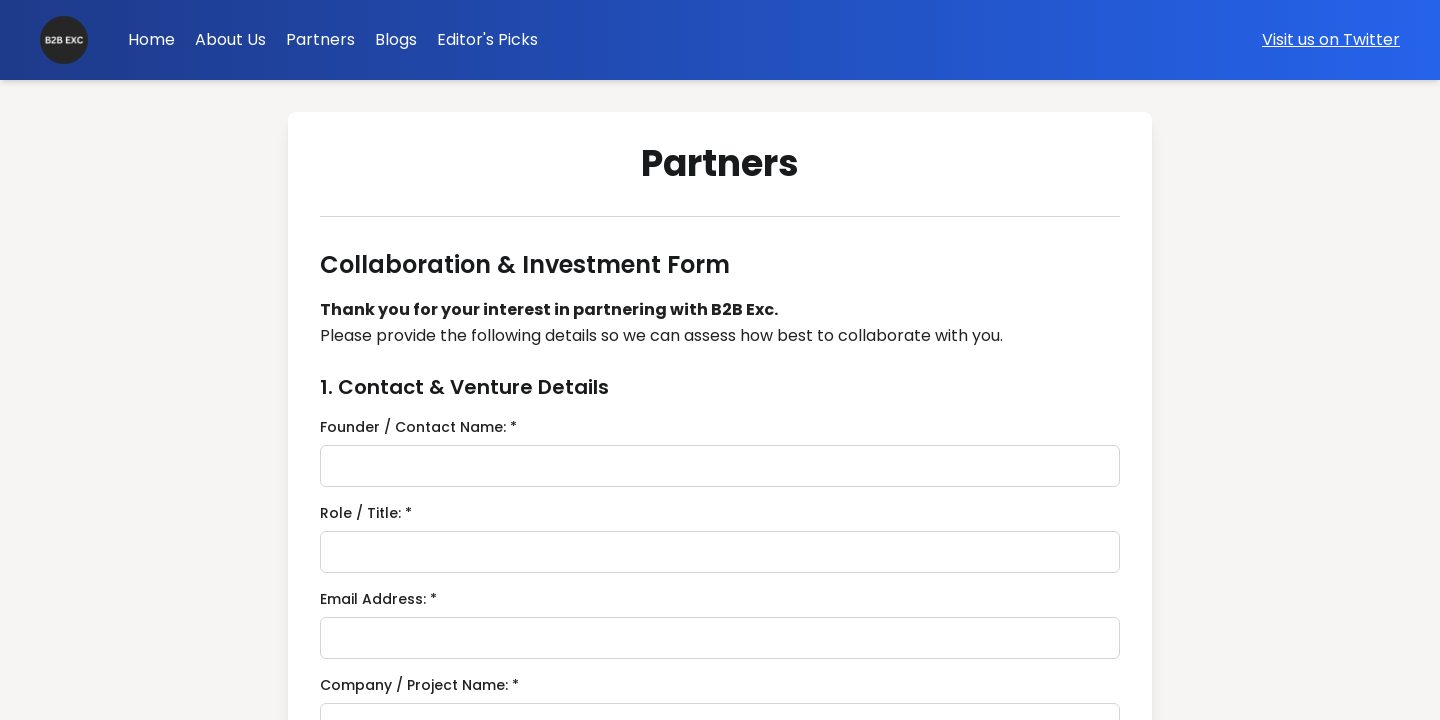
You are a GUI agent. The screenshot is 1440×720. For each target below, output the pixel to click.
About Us (230, 39)
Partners (320, 39)
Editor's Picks (487, 39)
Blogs (396, 39)
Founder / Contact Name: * (418, 427)
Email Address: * (378, 599)
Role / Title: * (366, 513)
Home (151, 39)
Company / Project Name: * (419, 685)
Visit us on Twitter (1331, 39)
